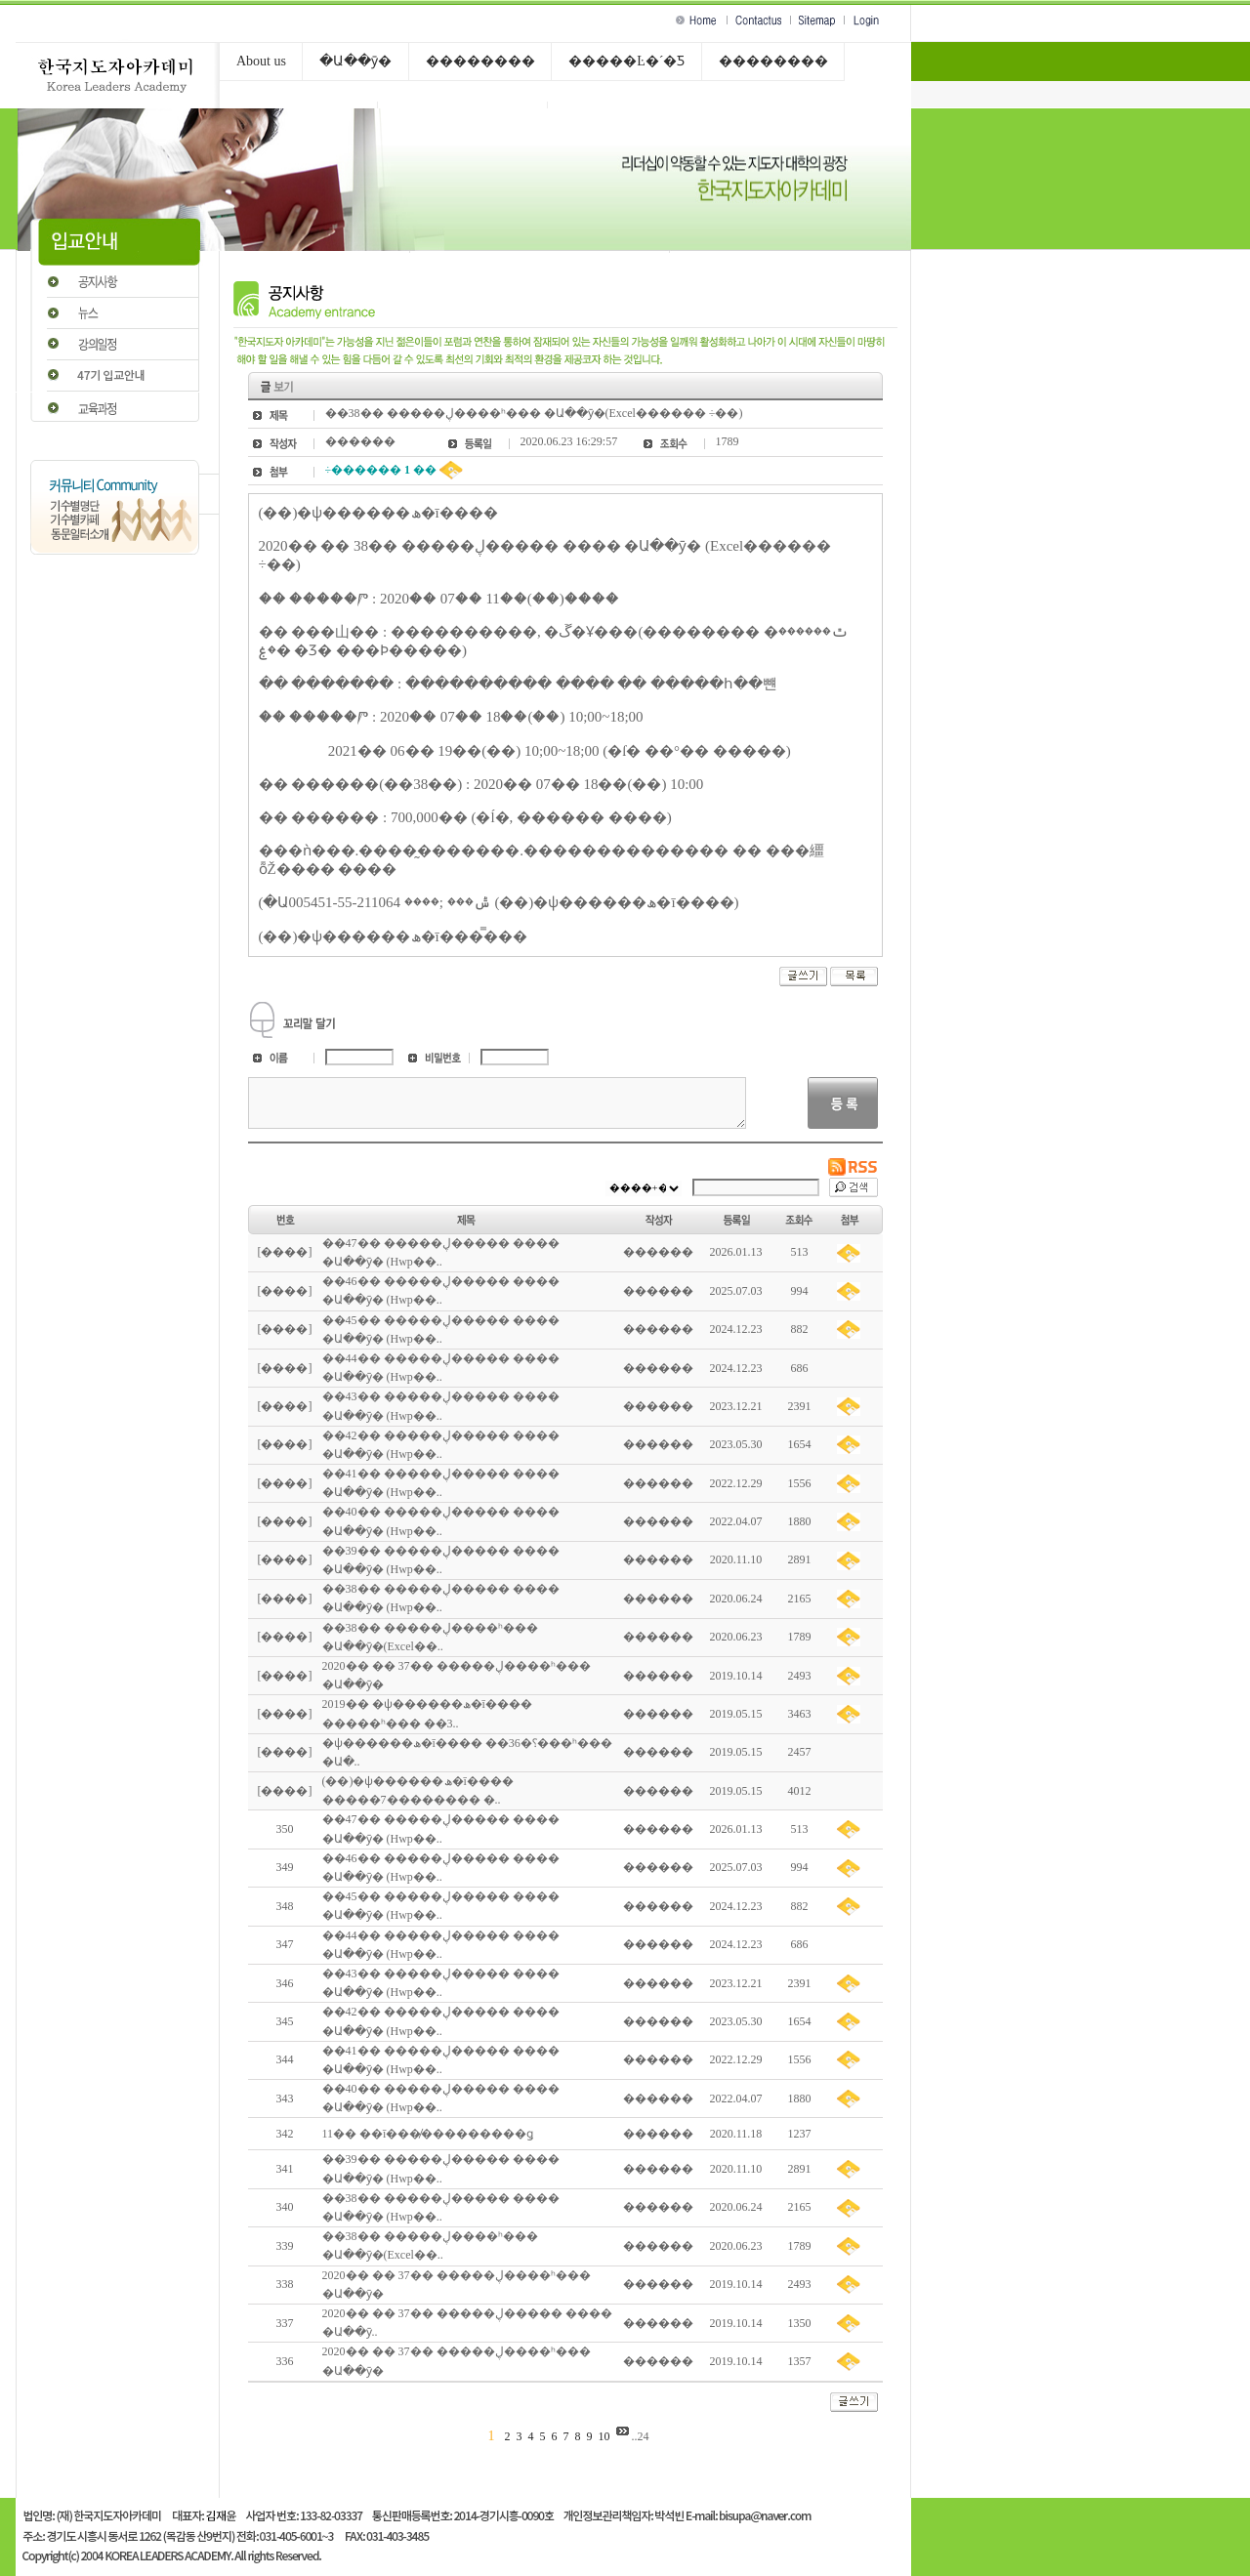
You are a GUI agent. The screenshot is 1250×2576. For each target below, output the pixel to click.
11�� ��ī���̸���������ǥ (428, 2133)
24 (643, 2436)
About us (261, 61)
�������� (480, 61)
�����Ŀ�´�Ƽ (626, 61)
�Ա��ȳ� (355, 61)
